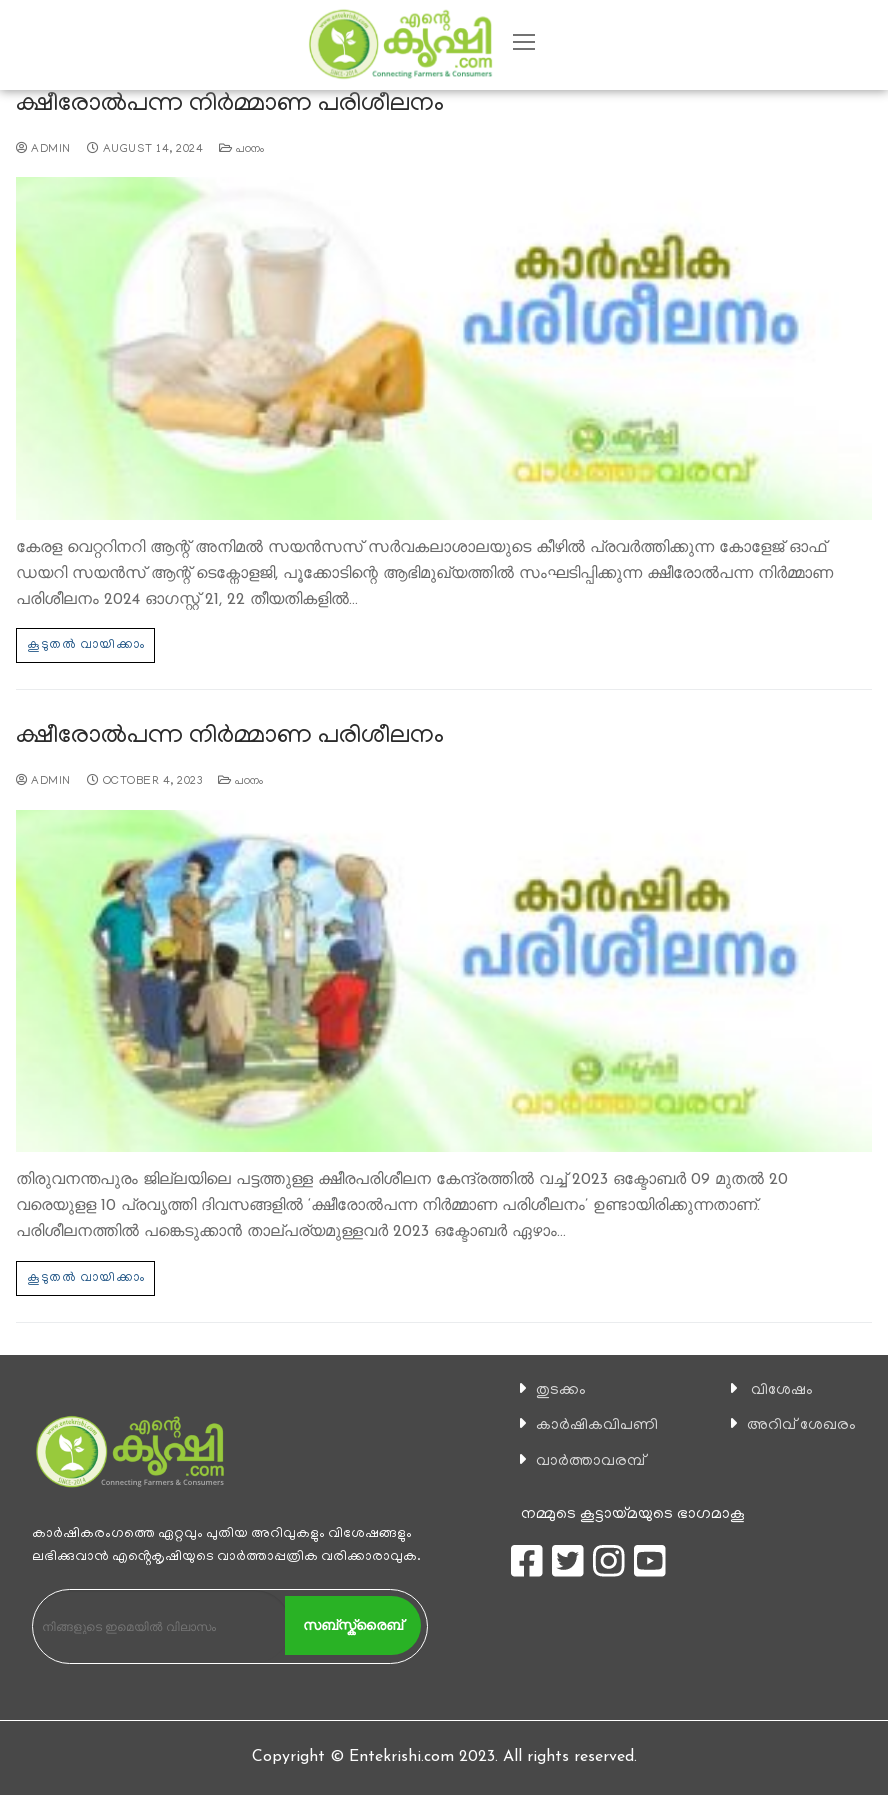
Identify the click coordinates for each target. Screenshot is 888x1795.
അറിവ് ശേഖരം (801, 1426)
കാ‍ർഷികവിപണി (597, 1426)
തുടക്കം (561, 1391)
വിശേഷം (782, 1391)
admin (43, 150)
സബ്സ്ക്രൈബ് (353, 1625)
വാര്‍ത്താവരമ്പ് (590, 1462)
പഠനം (242, 150)
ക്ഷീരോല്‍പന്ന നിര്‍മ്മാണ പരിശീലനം (230, 105)
